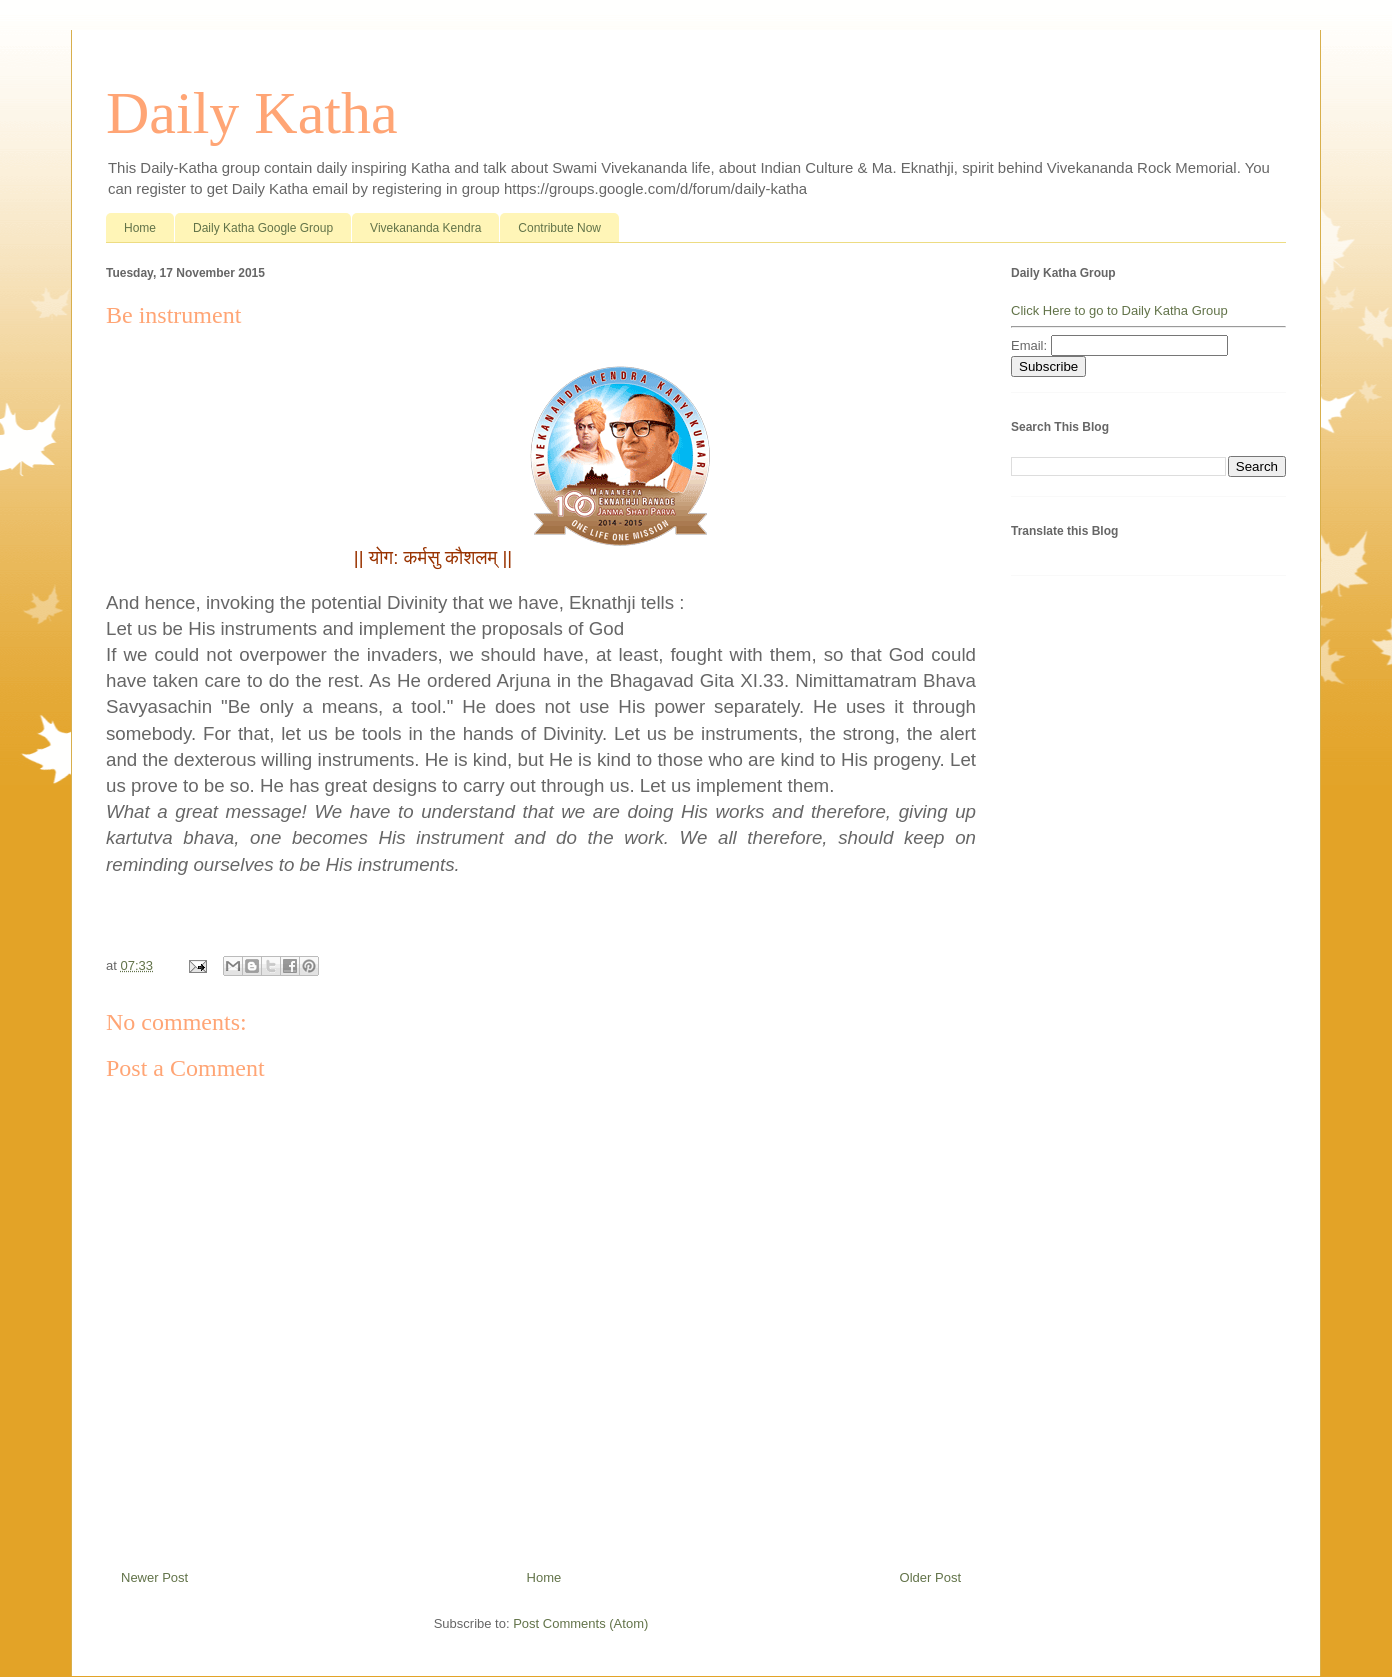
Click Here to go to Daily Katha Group (1119, 310)
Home (140, 228)
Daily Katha (252, 113)
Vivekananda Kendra (425, 228)
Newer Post (154, 1577)
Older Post (930, 1577)
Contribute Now (559, 228)
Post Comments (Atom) (580, 1623)
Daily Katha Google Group (263, 228)
